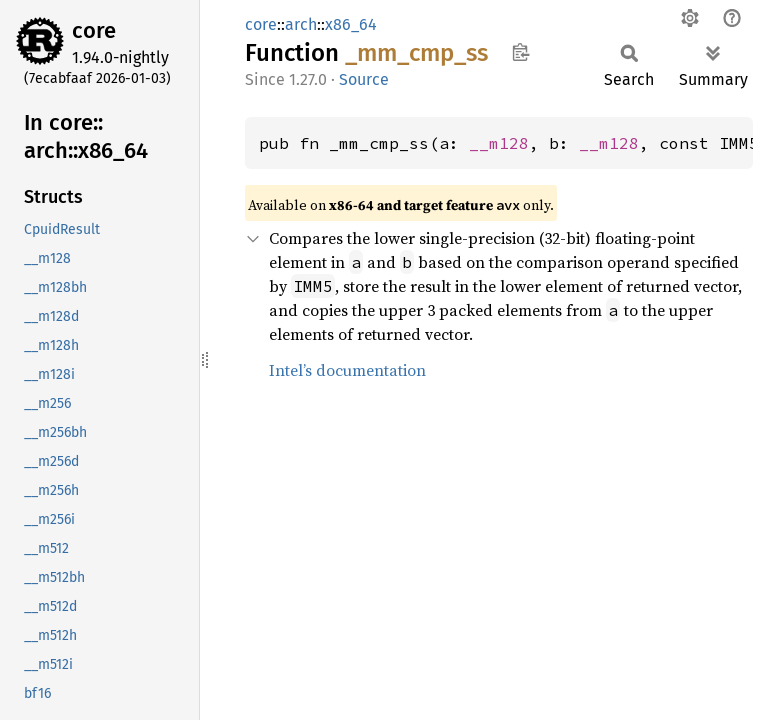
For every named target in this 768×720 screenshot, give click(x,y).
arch (301, 24)
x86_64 (351, 24)
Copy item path (520, 52)
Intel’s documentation (347, 370)
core (94, 30)
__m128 (499, 143)
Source (364, 79)
